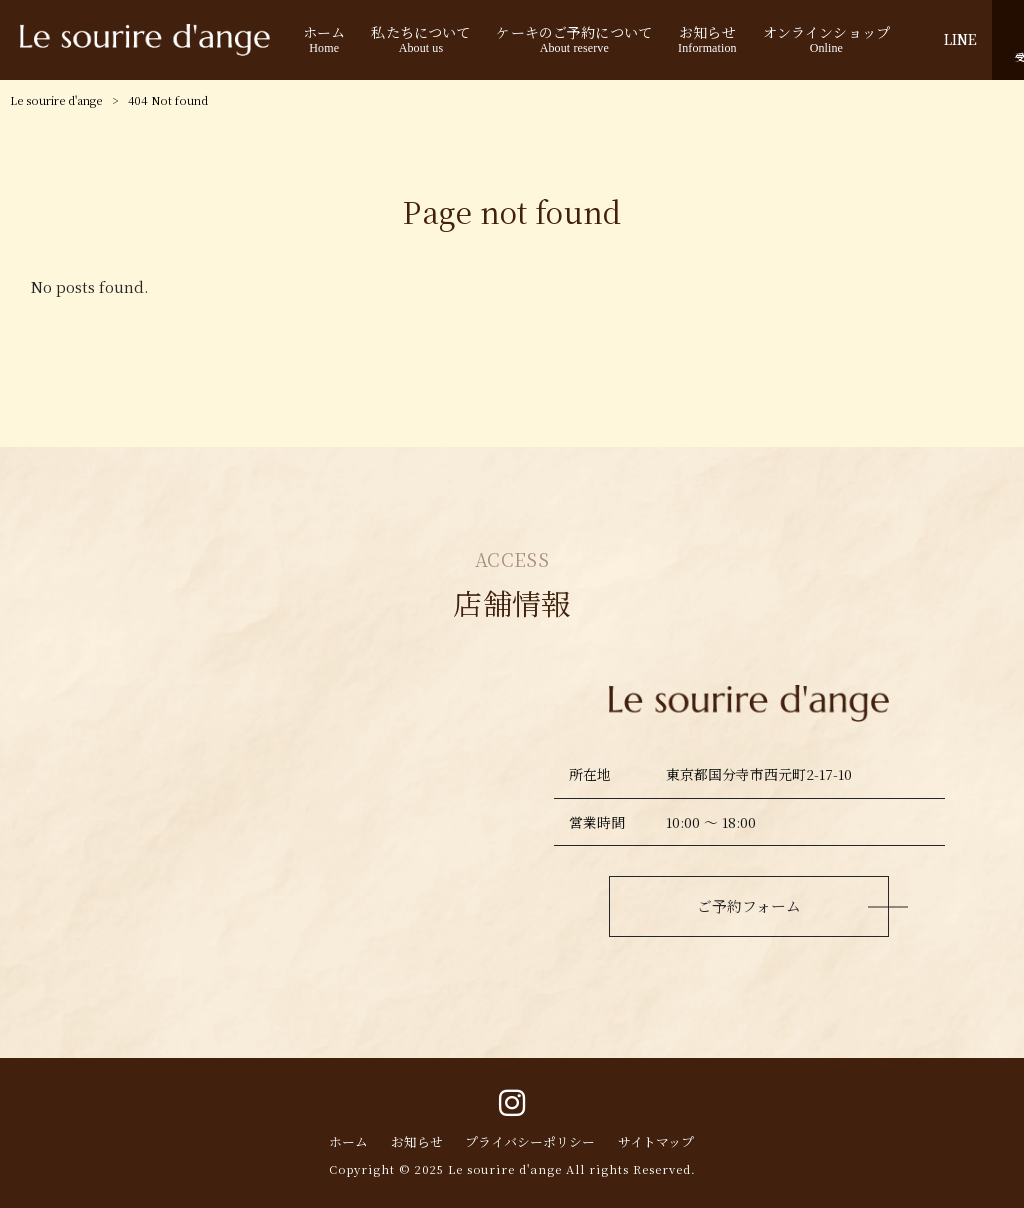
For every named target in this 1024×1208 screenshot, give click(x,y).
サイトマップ (656, 1142)
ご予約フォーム (749, 905)
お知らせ (417, 1142)
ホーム (348, 1142)
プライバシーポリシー (530, 1142)
